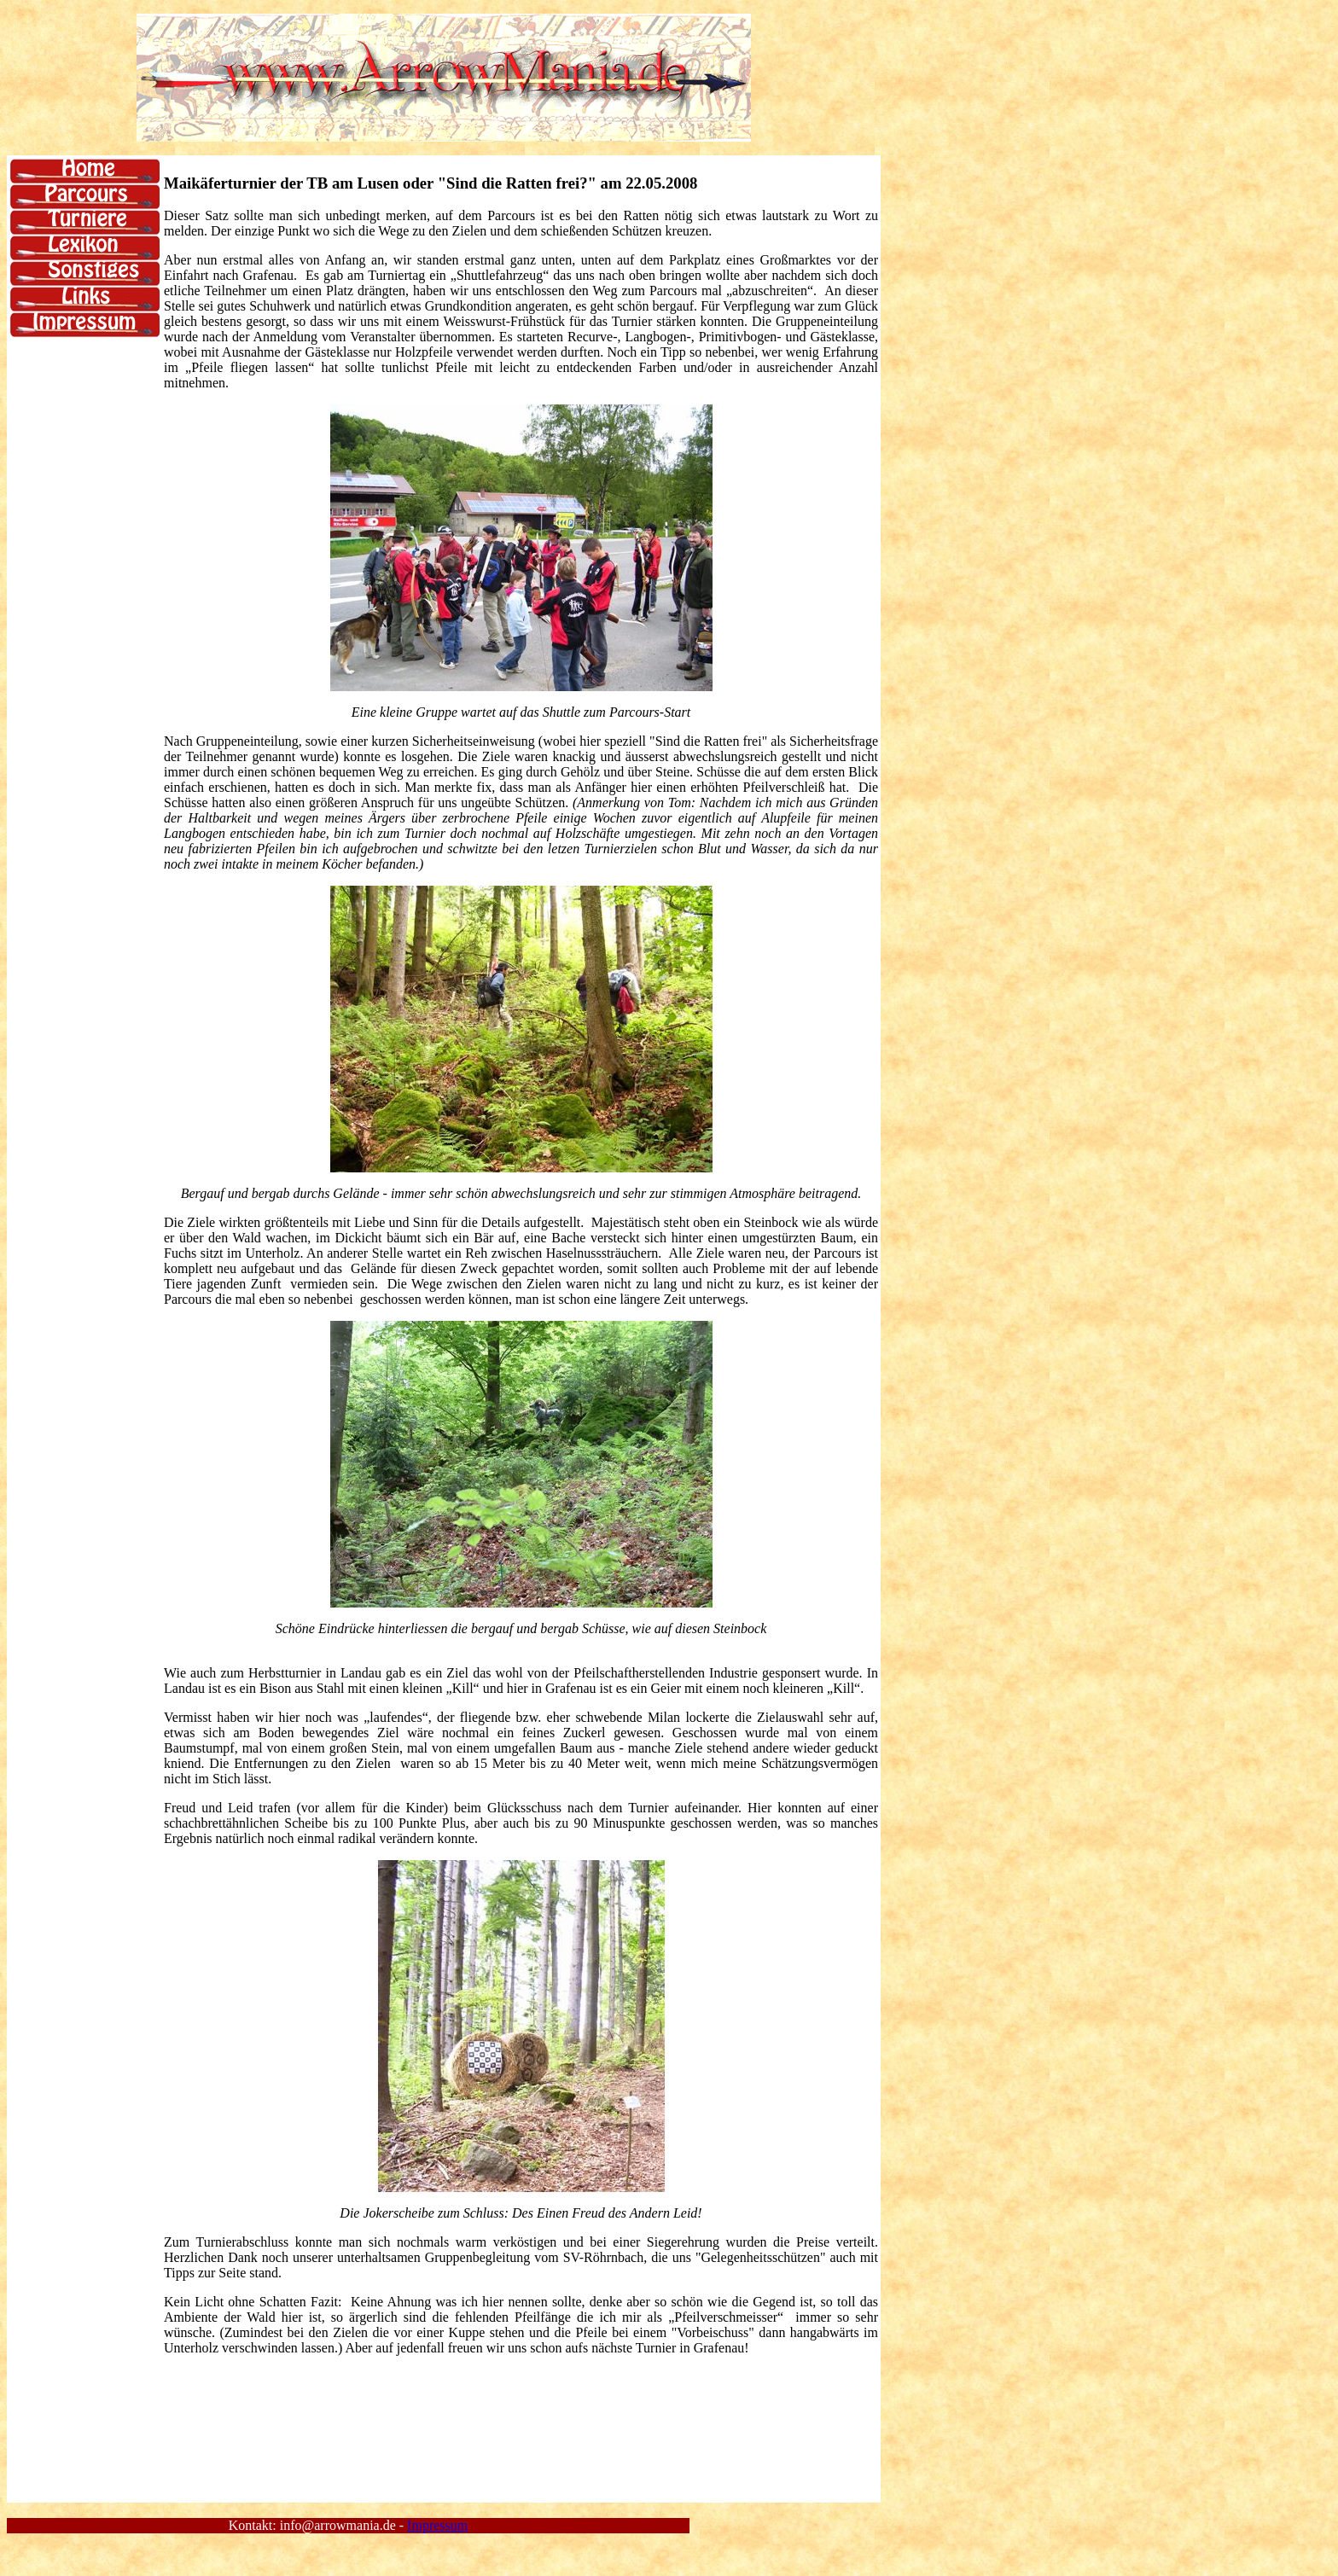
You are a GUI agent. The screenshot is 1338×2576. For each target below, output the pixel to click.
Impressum (437, 2525)
